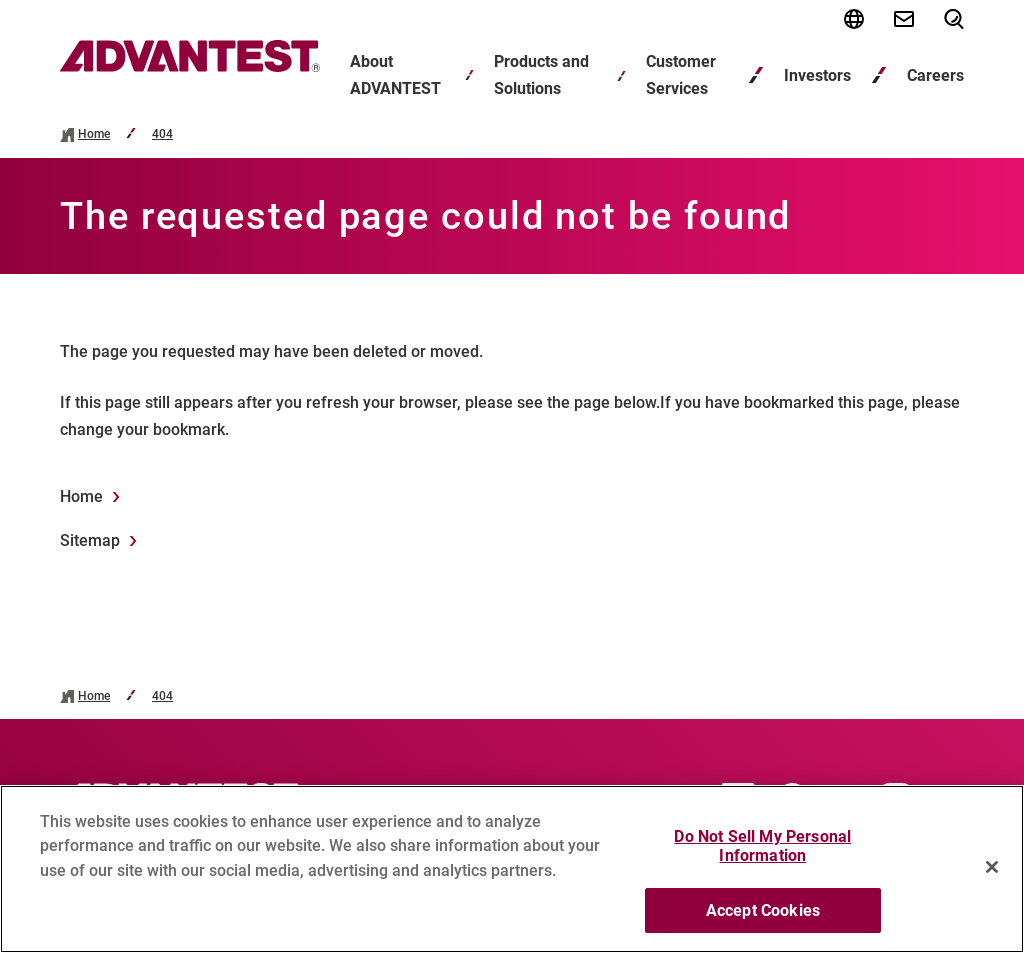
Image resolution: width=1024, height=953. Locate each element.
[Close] (992, 877)
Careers (935, 75)
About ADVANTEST (395, 75)
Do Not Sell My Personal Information (762, 856)
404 (162, 134)
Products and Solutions (541, 75)
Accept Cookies (763, 920)
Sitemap (90, 540)
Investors (817, 75)
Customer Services (681, 75)
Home (94, 134)
